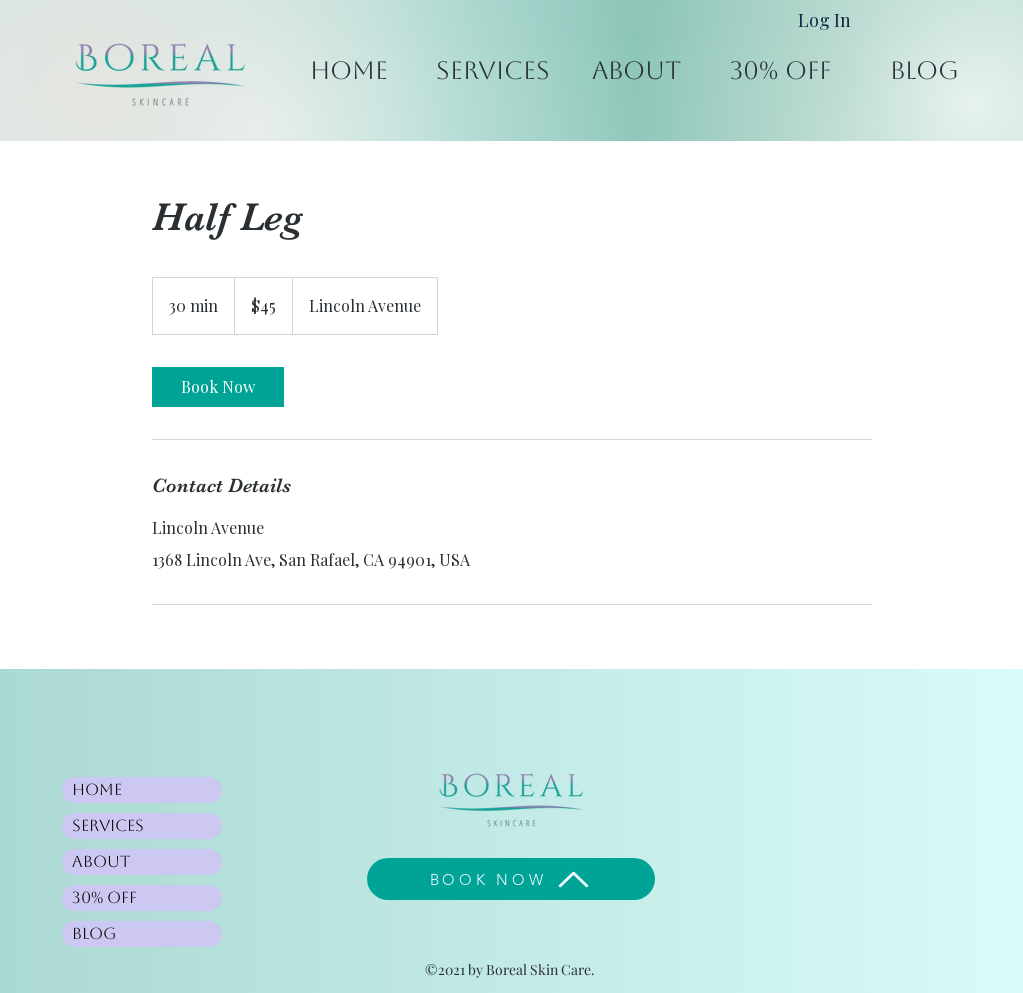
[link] (218, 387)
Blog (94, 933)
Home (97, 789)
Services (108, 825)
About (101, 861)
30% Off (104, 897)
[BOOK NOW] (511, 879)
